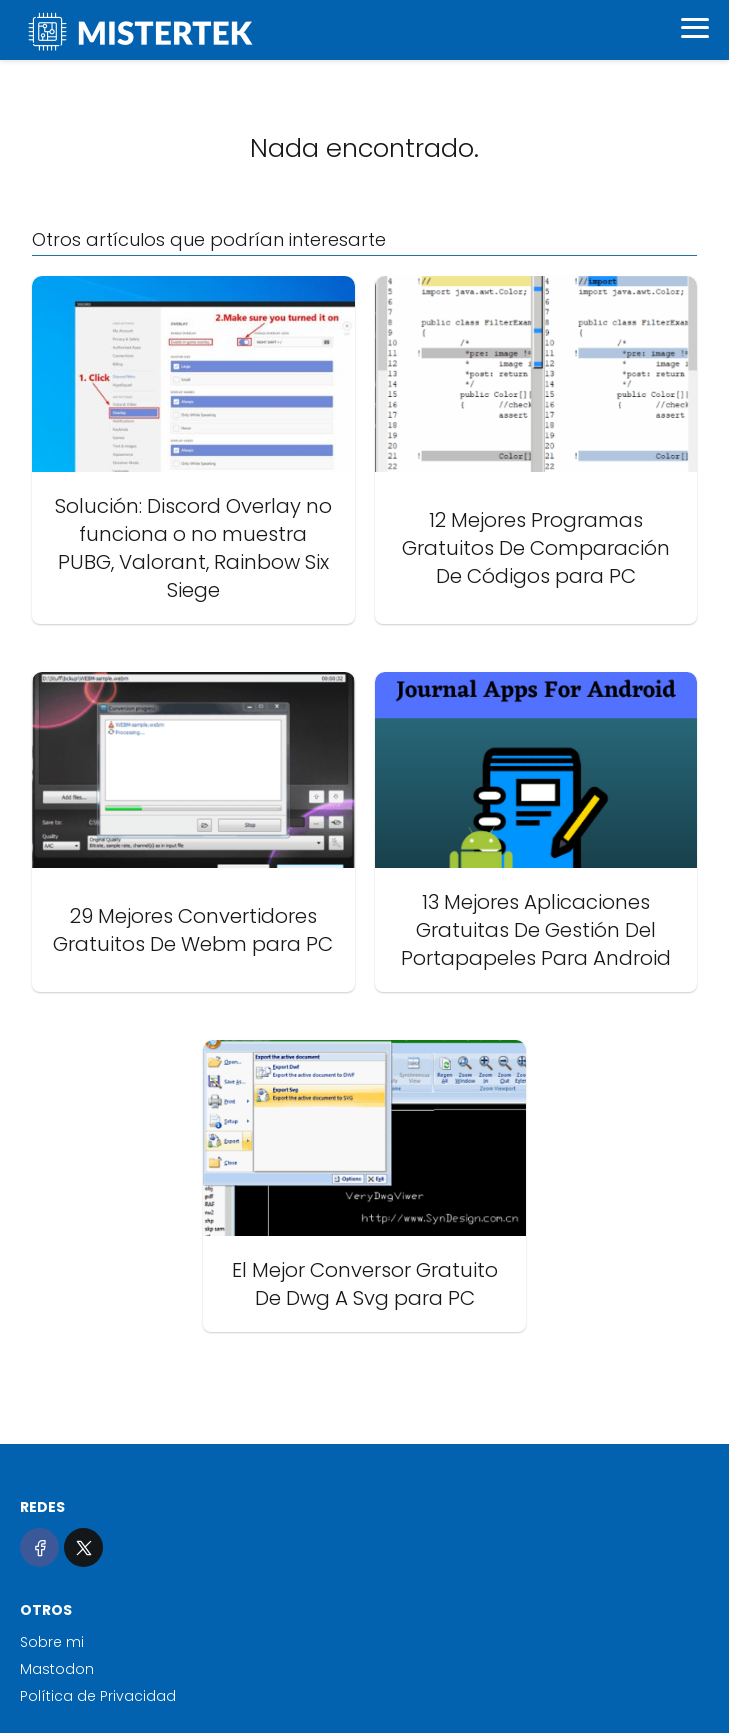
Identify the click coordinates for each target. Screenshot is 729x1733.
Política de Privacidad (98, 1696)
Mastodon (57, 1669)
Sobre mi (52, 1642)
